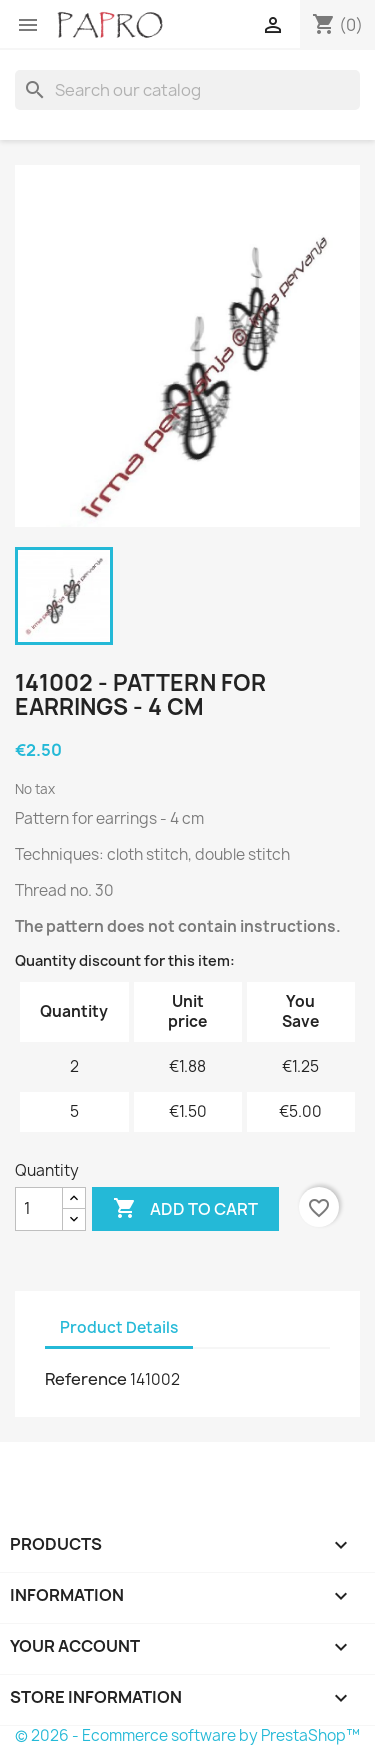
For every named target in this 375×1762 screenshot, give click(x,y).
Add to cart (185, 1209)
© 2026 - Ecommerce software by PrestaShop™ (187, 1735)
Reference (86, 1379)
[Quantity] (39, 1209)
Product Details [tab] (119, 1327)
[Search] (187, 90)
